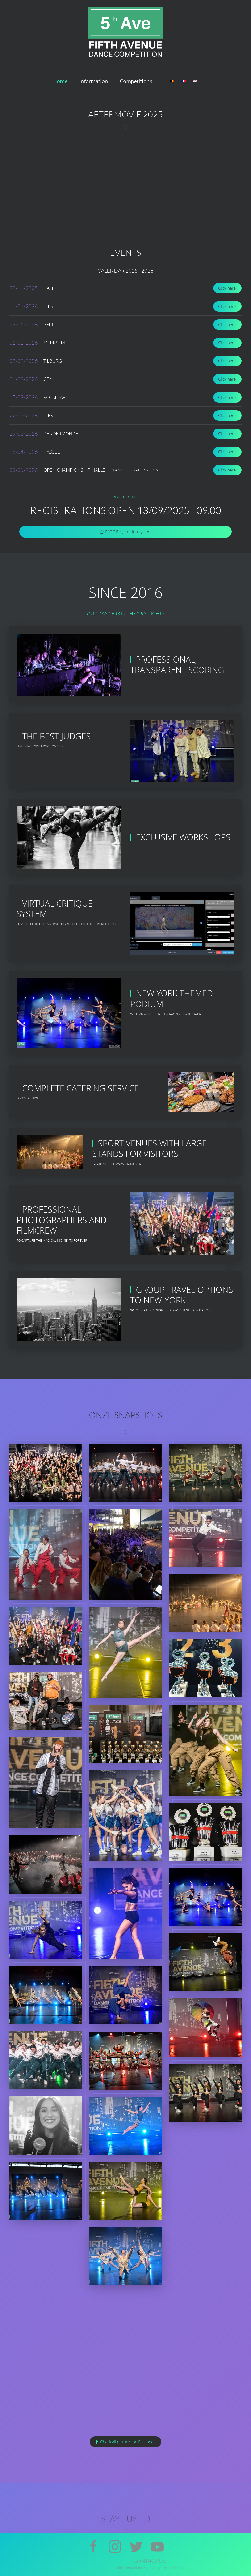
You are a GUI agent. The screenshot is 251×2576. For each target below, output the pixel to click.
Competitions (136, 81)
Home (60, 81)
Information (93, 81)
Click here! (227, 288)
